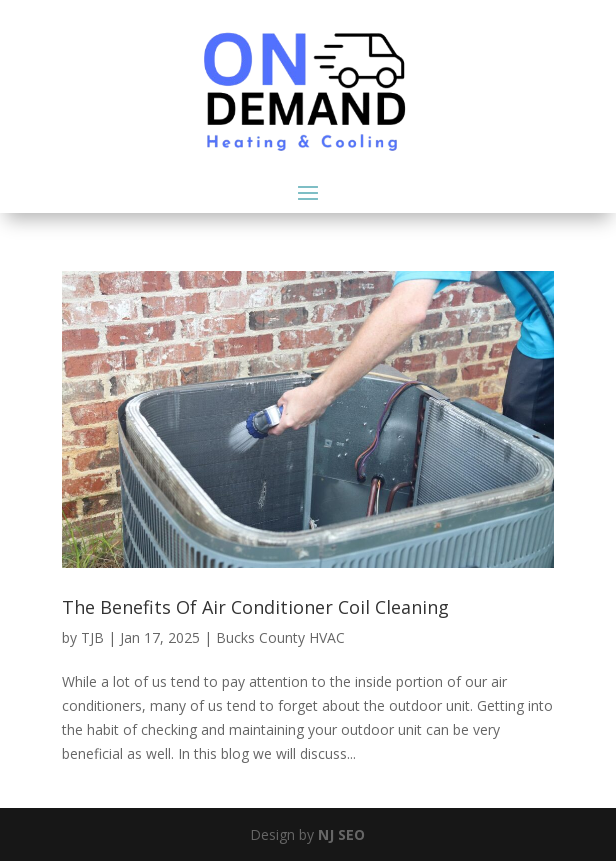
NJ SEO (341, 834)
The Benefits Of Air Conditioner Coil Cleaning (255, 607)
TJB (92, 637)
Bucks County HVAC (280, 637)
